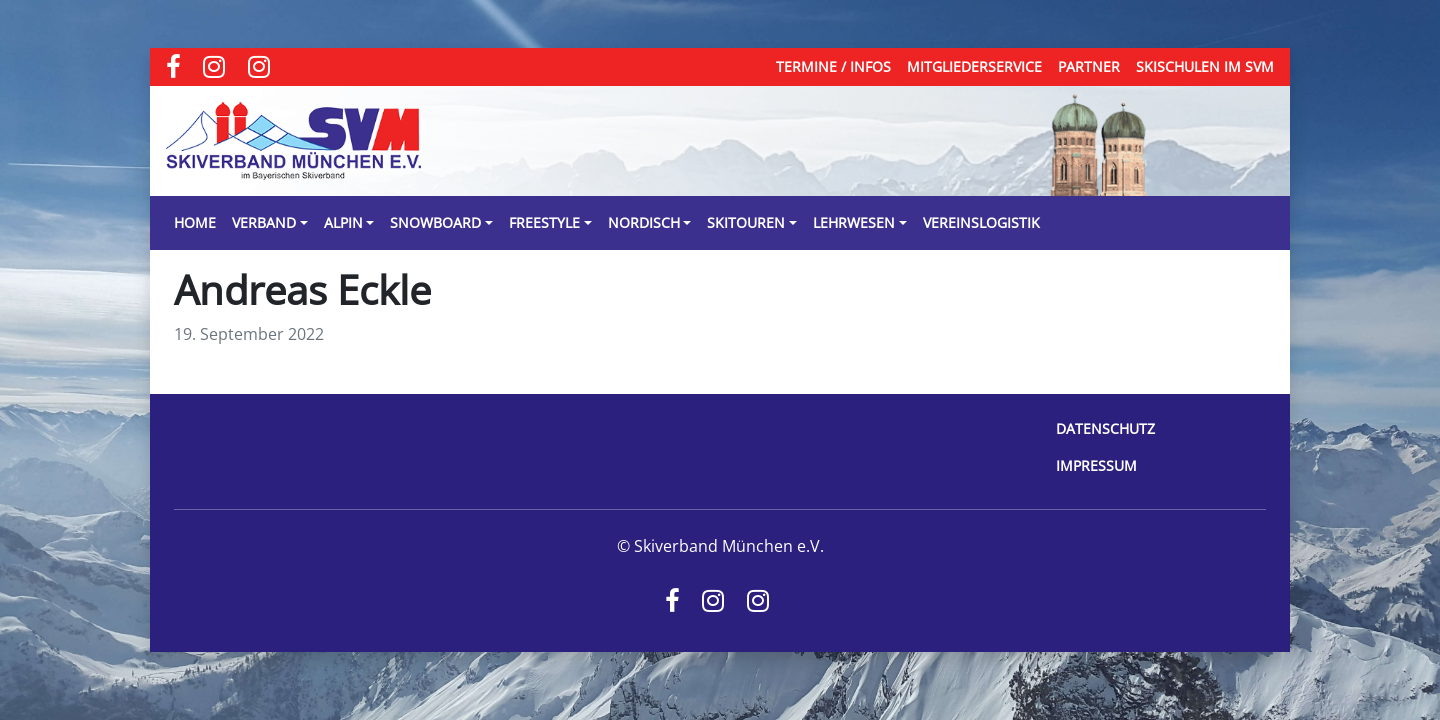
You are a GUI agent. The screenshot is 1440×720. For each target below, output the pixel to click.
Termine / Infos (833, 66)
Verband (264, 222)
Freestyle (544, 222)
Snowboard (435, 222)
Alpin (343, 222)
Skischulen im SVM (1205, 66)
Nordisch (644, 222)
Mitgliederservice (974, 66)
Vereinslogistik (981, 222)
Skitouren (746, 222)
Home (195, 222)
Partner (1089, 66)
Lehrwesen (854, 222)
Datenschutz (1105, 428)
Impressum (1096, 465)
